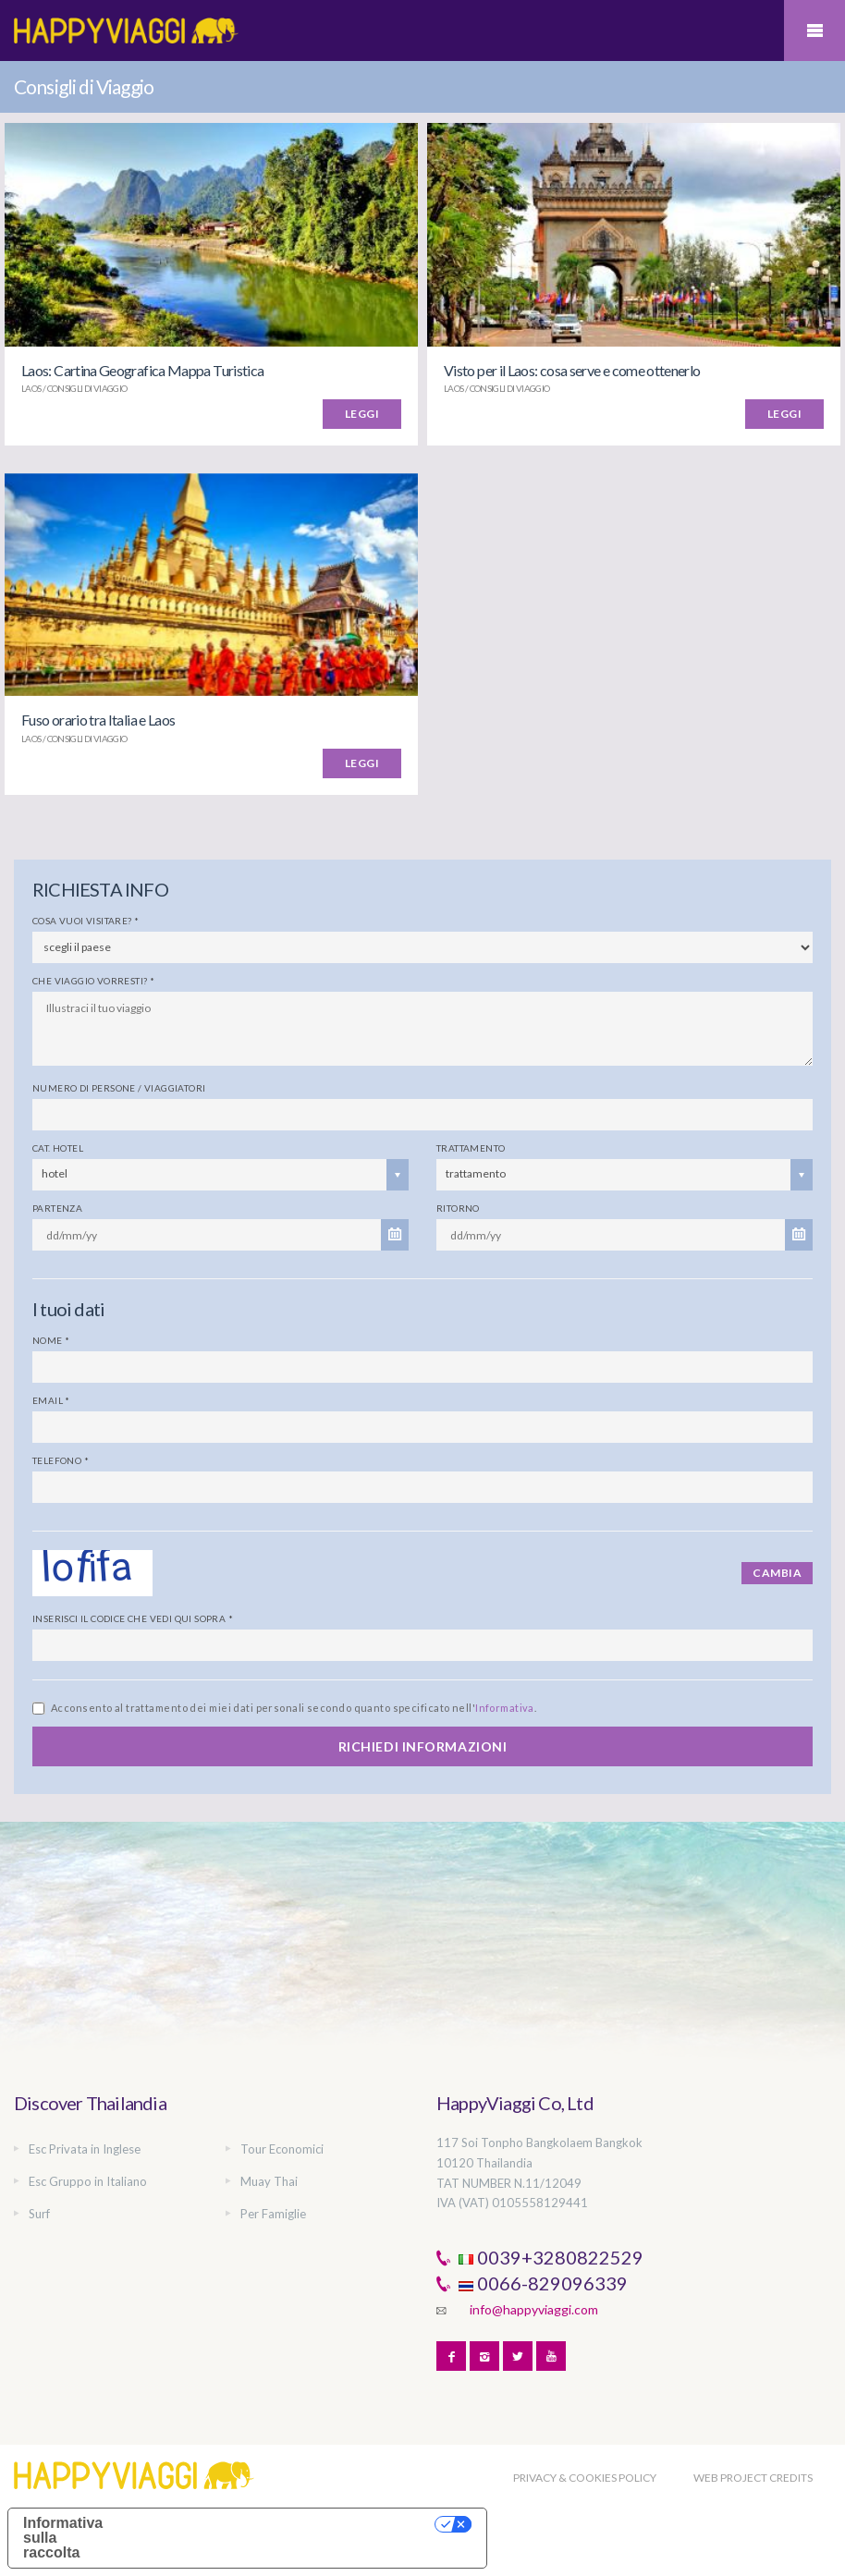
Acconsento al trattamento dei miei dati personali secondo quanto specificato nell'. (293, 1708)
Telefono (60, 1460)
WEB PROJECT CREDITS (753, 2477)
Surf (39, 2213)
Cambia (777, 1573)
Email (51, 1400)
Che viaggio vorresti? (93, 980)
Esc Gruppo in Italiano (88, 2181)
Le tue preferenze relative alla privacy (280, 2524)
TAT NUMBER (473, 2183)
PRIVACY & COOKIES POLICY (584, 2477)
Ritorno (458, 1208)
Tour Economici (282, 2149)
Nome (50, 1340)
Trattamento (470, 1148)
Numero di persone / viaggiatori (118, 1087)
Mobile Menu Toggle (814, 30)
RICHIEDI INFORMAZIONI (423, 1746)
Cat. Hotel (57, 1148)
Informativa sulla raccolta (63, 2537)
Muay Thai (269, 2181)
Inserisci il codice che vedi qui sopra (132, 1618)
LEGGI (362, 414)
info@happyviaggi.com (534, 2309)
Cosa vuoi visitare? (85, 920)
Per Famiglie (273, 2213)
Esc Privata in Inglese (85, 2149)
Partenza (57, 1208)
